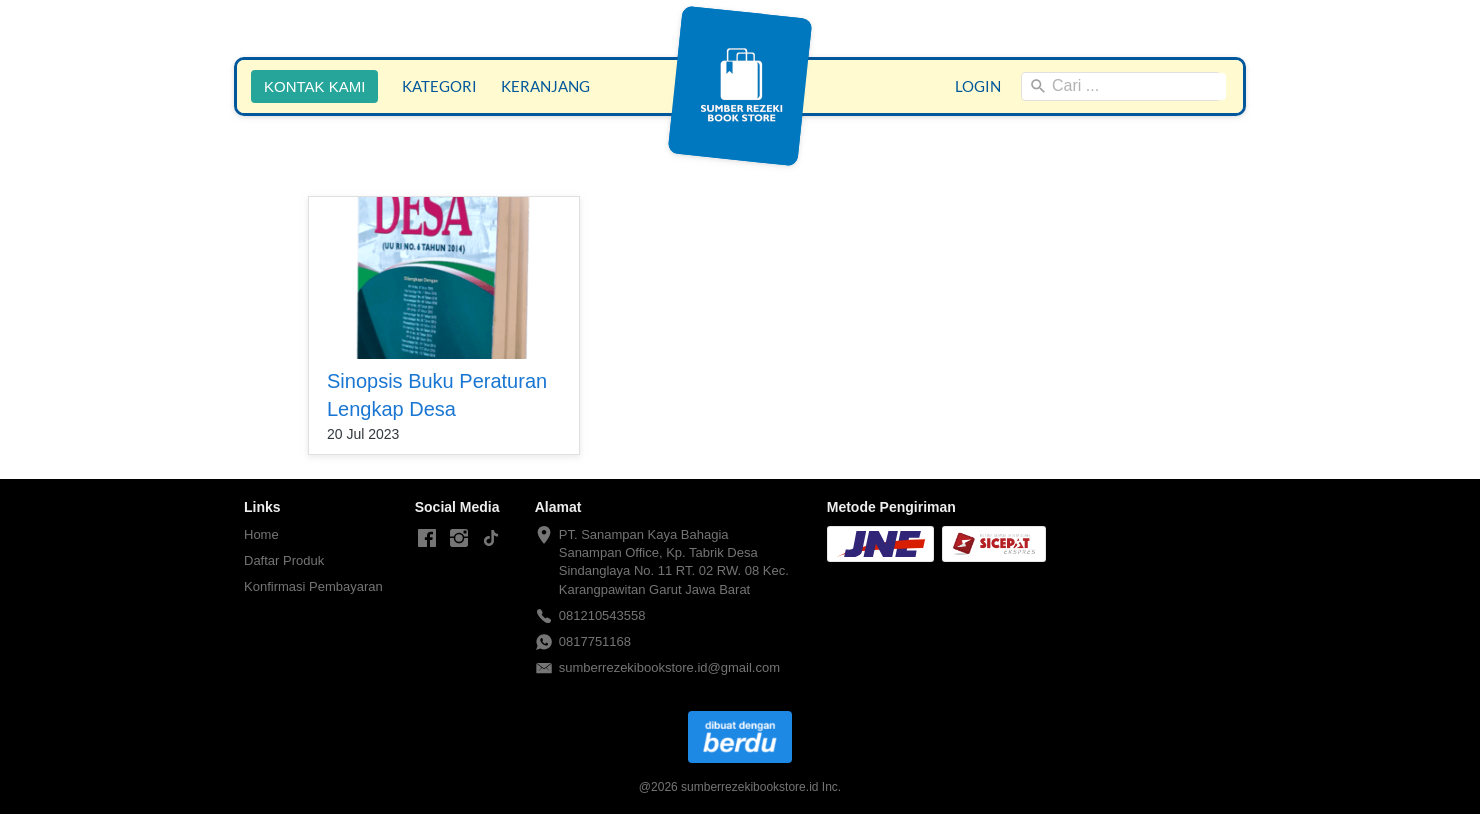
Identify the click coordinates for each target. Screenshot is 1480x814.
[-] (427, 539)
